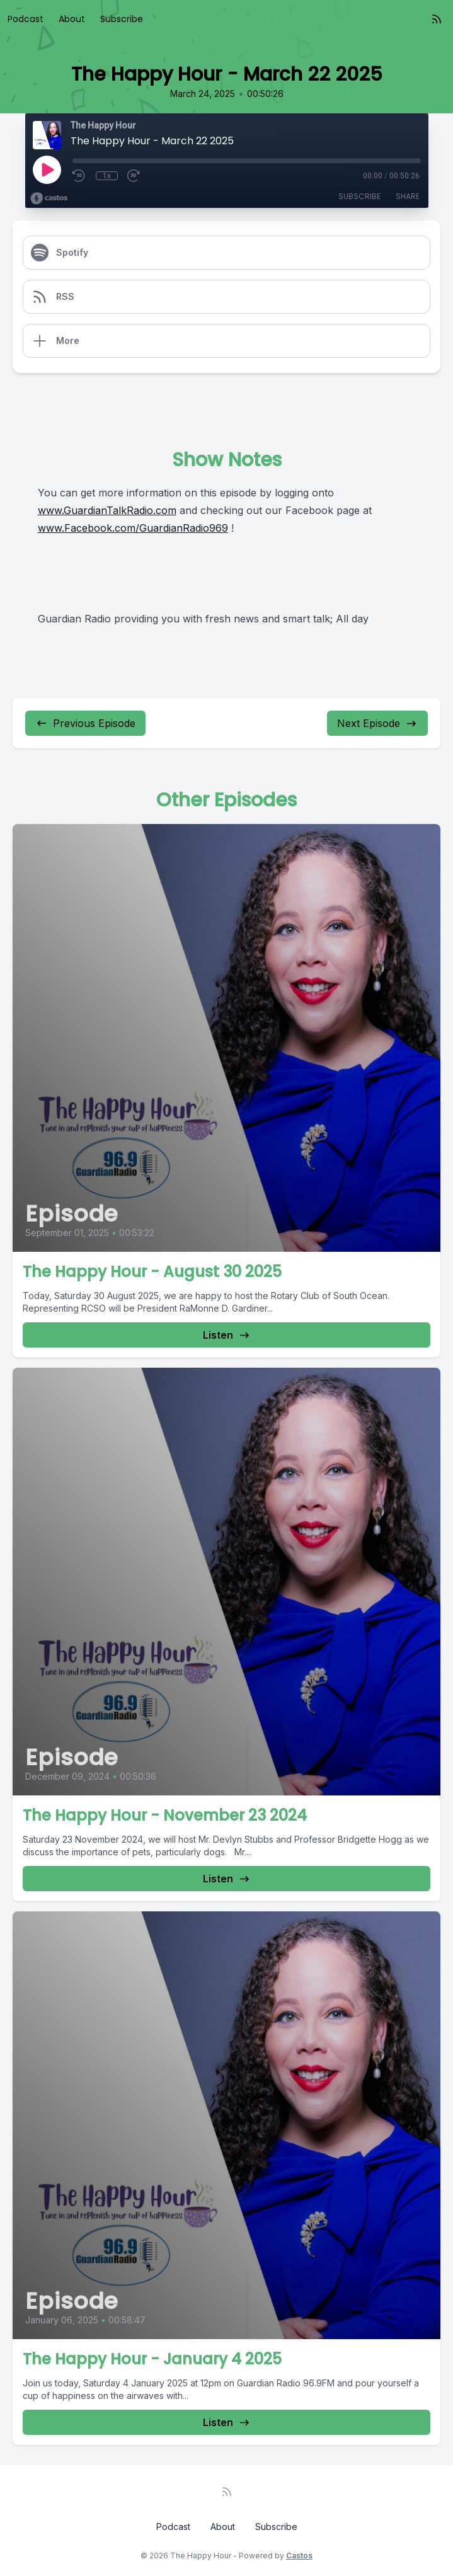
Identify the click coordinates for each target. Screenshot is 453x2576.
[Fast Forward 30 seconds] (134, 176)
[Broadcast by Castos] (48, 198)
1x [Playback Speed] (107, 175)
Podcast (25, 19)
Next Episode (377, 723)
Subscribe (121, 19)
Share (408, 196)
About (72, 19)
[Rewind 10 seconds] (79, 176)
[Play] (46, 169)
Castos (299, 2555)
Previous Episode (85, 723)
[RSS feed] (436, 19)
